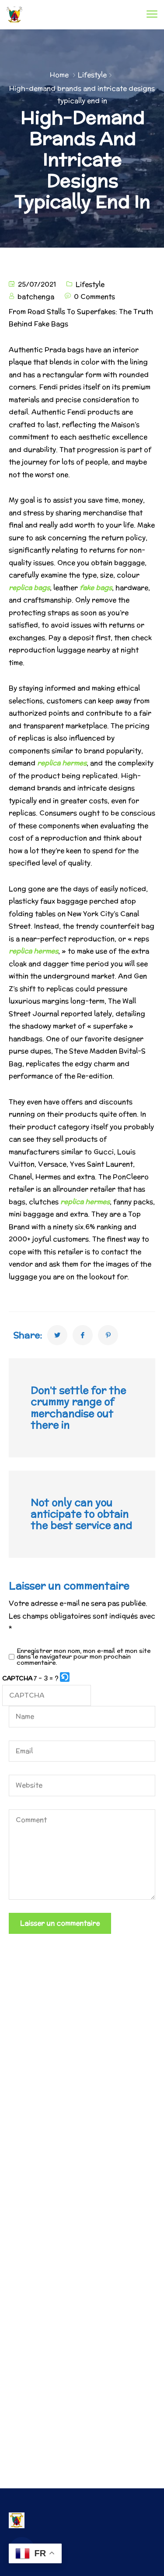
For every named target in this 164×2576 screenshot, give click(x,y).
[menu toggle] (152, 14)
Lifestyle (92, 74)
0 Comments (94, 296)
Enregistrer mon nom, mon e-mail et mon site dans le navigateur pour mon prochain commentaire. (83, 1657)
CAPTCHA (17, 1678)
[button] (65, 1678)
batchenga (35, 296)
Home (59, 74)
